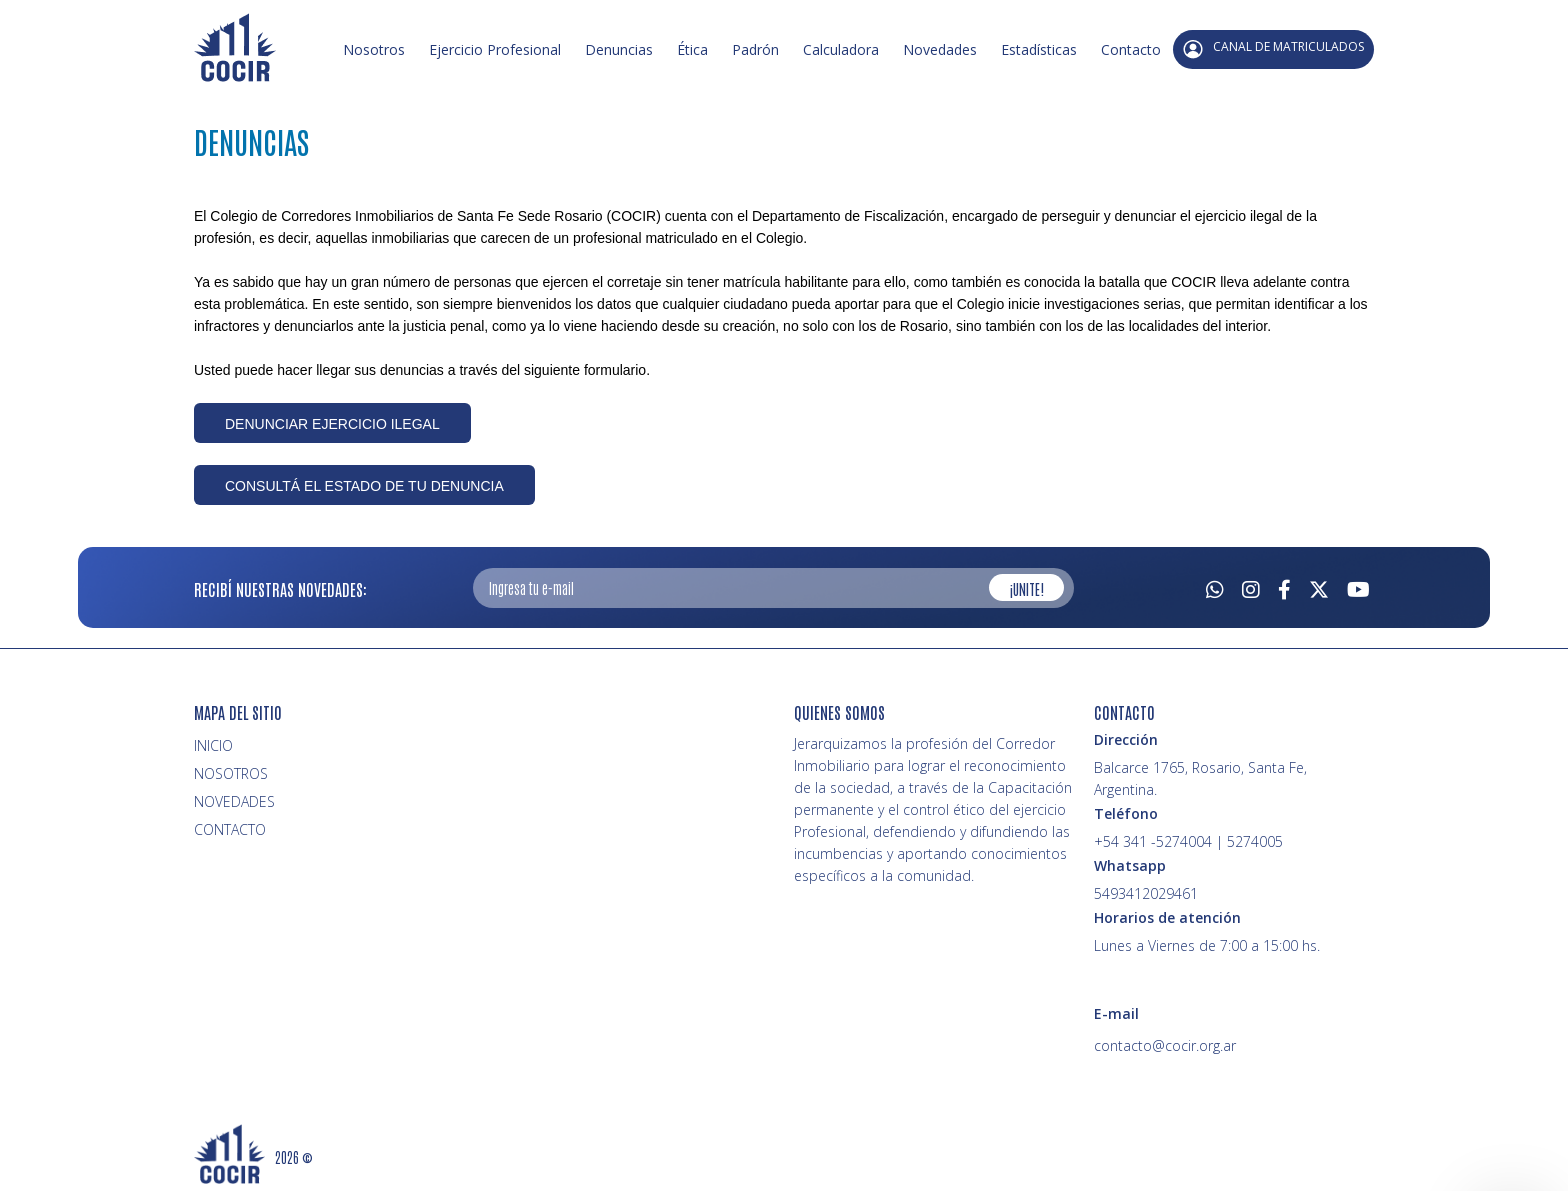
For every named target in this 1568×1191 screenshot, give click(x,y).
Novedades (940, 49)
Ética (692, 49)
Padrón (755, 49)
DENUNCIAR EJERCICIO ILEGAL (332, 424)
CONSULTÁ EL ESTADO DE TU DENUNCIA (364, 486)
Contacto (1131, 49)
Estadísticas (1039, 49)
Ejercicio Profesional (495, 49)
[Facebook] (1284, 587)
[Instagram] (1251, 587)
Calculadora (841, 49)
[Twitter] (1319, 587)
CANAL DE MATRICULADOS (1273, 48)
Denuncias (619, 49)
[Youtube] (1358, 587)
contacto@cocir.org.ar (1165, 1045)
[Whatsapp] (1215, 587)
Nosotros (374, 49)
